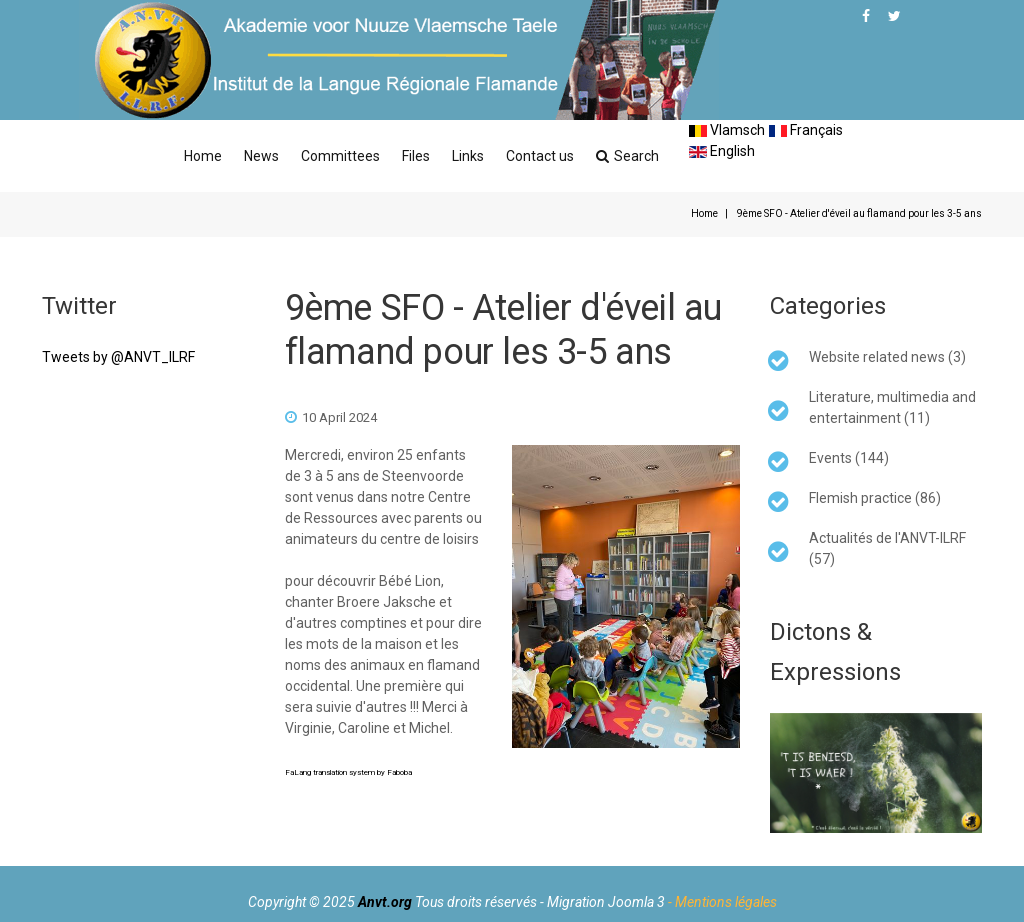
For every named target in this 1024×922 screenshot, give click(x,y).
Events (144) (849, 458)
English (722, 151)
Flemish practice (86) (875, 498)
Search (627, 156)
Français (806, 130)
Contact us (540, 156)
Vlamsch (727, 130)
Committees (340, 156)
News (261, 156)
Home (203, 156)
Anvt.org (385, 902)
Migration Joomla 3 (606, 902)
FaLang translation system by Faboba (348, 772)
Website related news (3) (887, 357)
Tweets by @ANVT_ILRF (118, 357)
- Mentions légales (722, 902)
